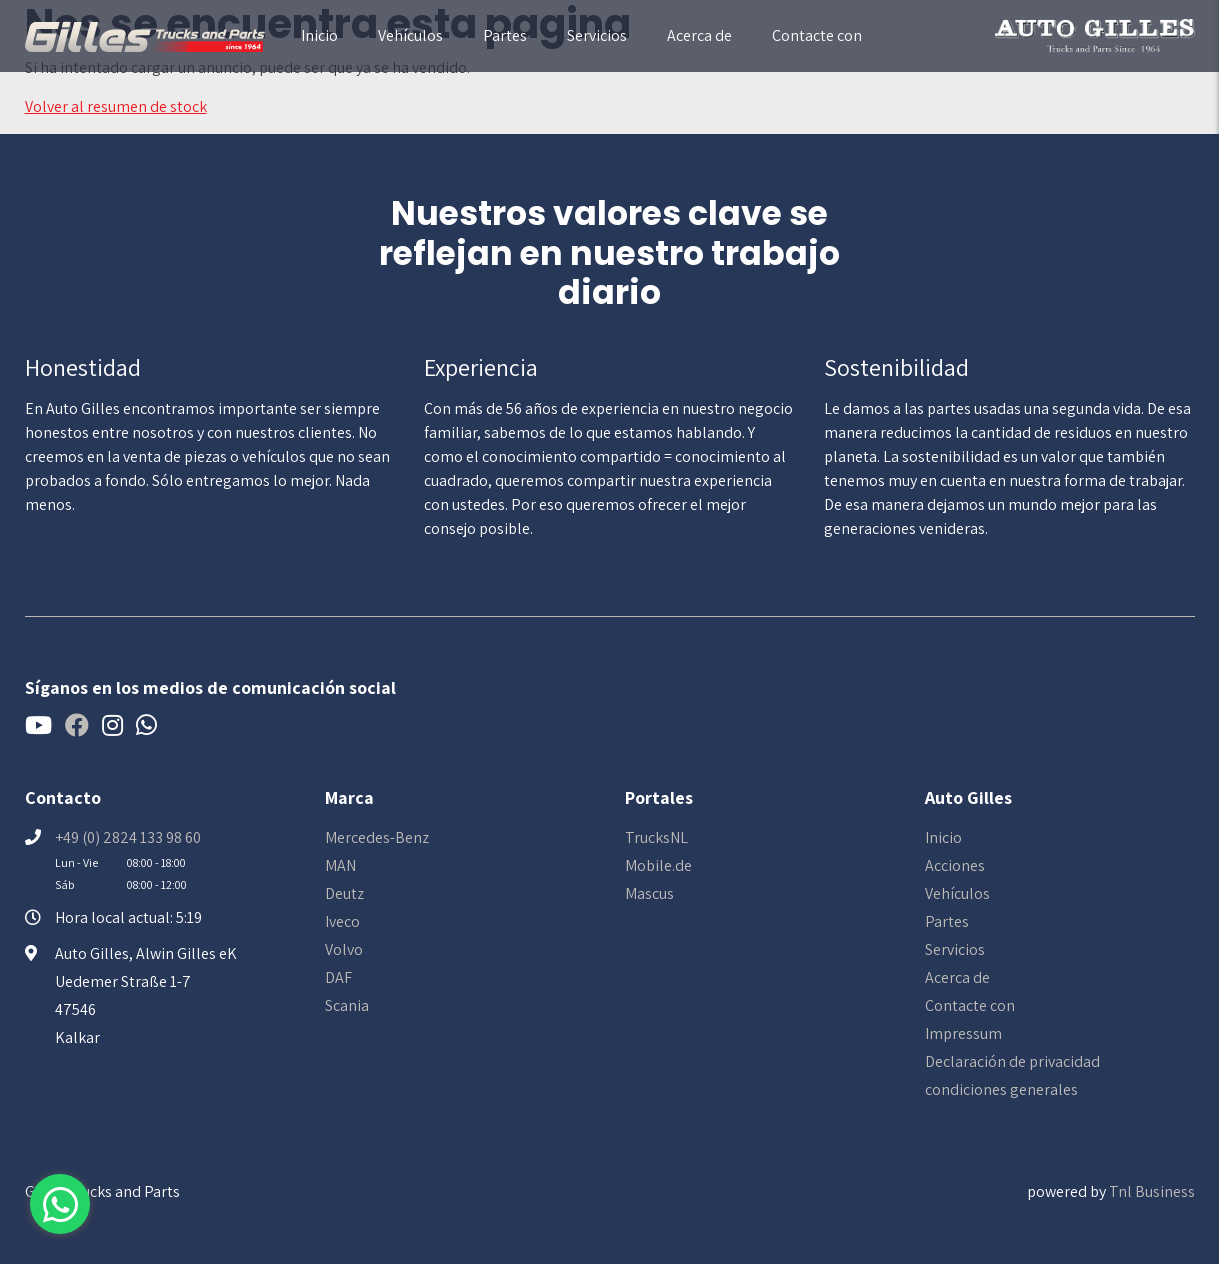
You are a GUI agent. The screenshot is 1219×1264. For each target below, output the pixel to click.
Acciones (955, 865)
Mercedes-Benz (377, 837)
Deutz (344, 893)
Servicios (597, 35)
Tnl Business (1152, 1191)
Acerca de (699, 35)
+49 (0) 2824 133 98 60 (128, 837)
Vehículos (410, 35)
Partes (505, 35)
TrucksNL (656, 837)
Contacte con (817, 35)
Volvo (344, 949)
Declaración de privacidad (1012, 1061)
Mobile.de (658, 865)
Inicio (319, 35)
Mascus (649, 893)
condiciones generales (1001, 1089)
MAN (340, 865)
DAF (338, 977)
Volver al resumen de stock (116, 106)
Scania (347, 1005)
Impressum (963, 1033)
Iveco (342, 921)
